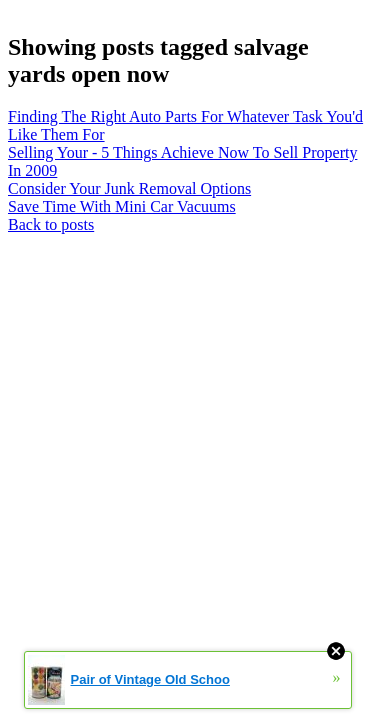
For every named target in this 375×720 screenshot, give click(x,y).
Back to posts (51, 224)
